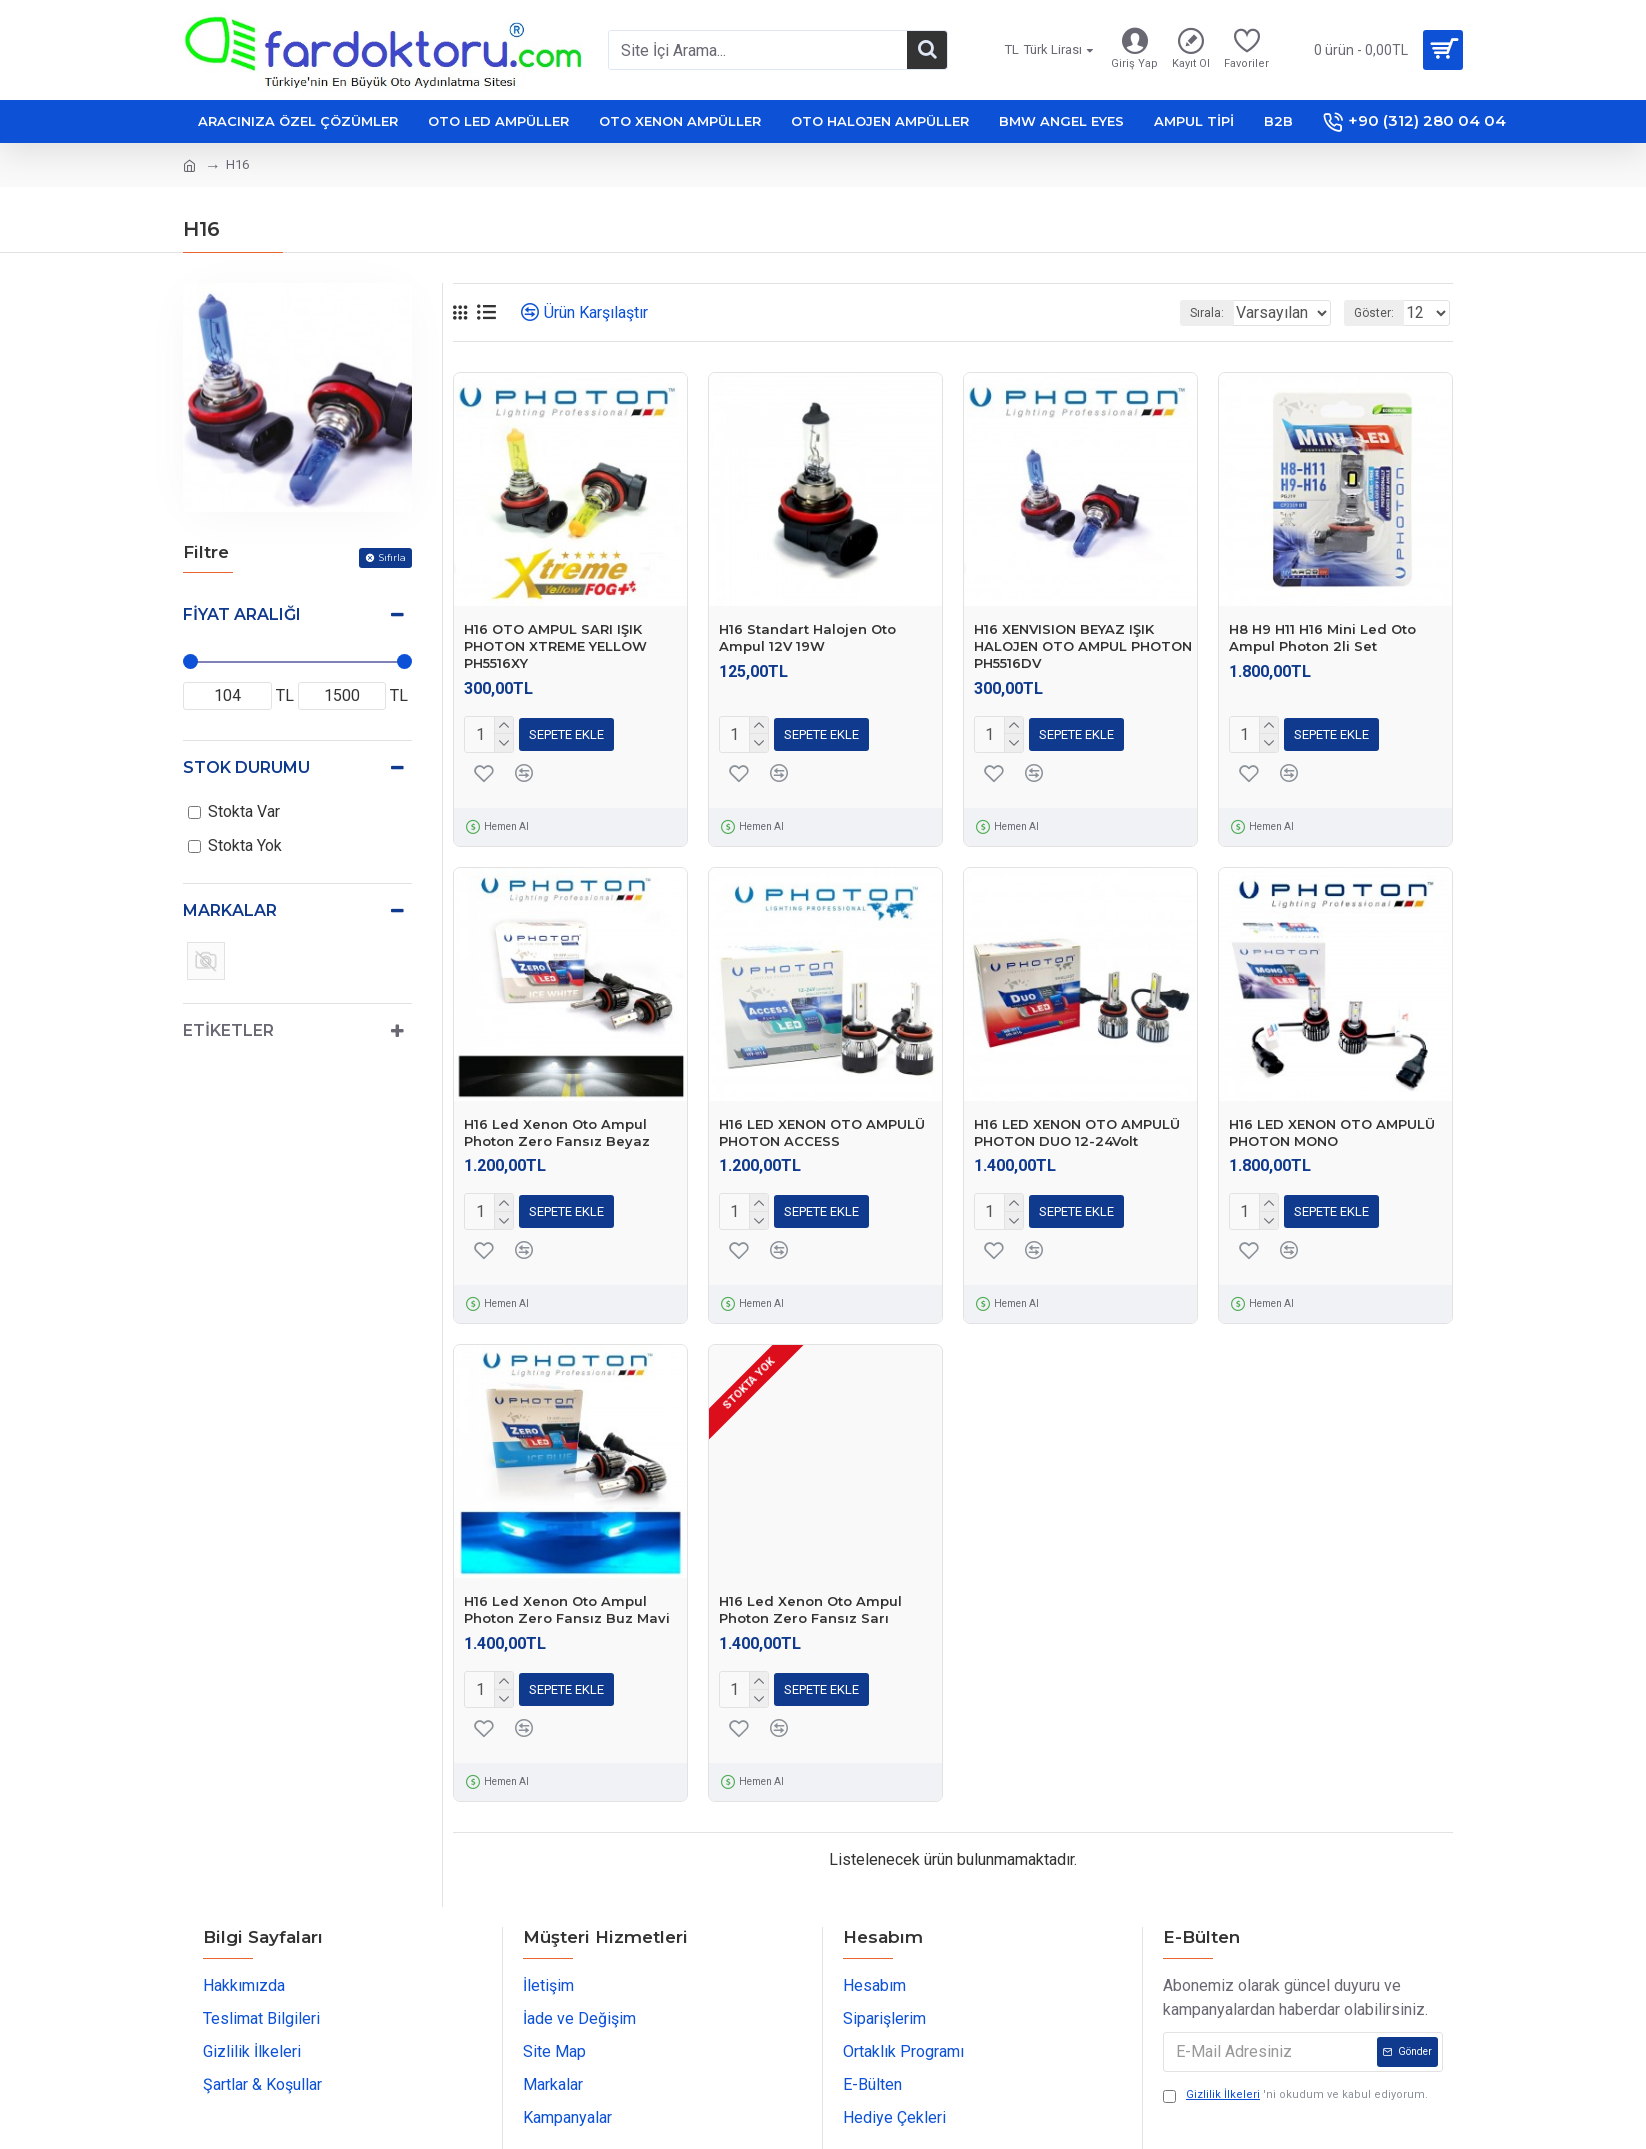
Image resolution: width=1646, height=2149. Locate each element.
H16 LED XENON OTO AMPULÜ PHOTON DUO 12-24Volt (1077, 1128)
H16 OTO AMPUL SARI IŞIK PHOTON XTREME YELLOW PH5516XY (555, 646)
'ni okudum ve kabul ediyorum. (1295, 2083)
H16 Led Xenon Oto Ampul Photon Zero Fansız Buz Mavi (567, 1601)
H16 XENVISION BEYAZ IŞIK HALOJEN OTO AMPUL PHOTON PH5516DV (1083, 646)
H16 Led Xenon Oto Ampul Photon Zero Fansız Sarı (810, 1601)
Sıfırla (392, 557)
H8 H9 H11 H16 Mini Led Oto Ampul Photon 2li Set (1322, 637)
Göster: (1380, 313)
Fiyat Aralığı (242, 614)
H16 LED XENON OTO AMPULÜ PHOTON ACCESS (822, 1128)
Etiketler (228, 1030)
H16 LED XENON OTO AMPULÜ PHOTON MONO (1332, 1128)
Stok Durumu (246, 767)
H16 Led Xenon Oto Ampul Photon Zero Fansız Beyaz (557, 1128)
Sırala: (1181, 313)
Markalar (230, 910)
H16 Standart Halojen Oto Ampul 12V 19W (807, 637)
